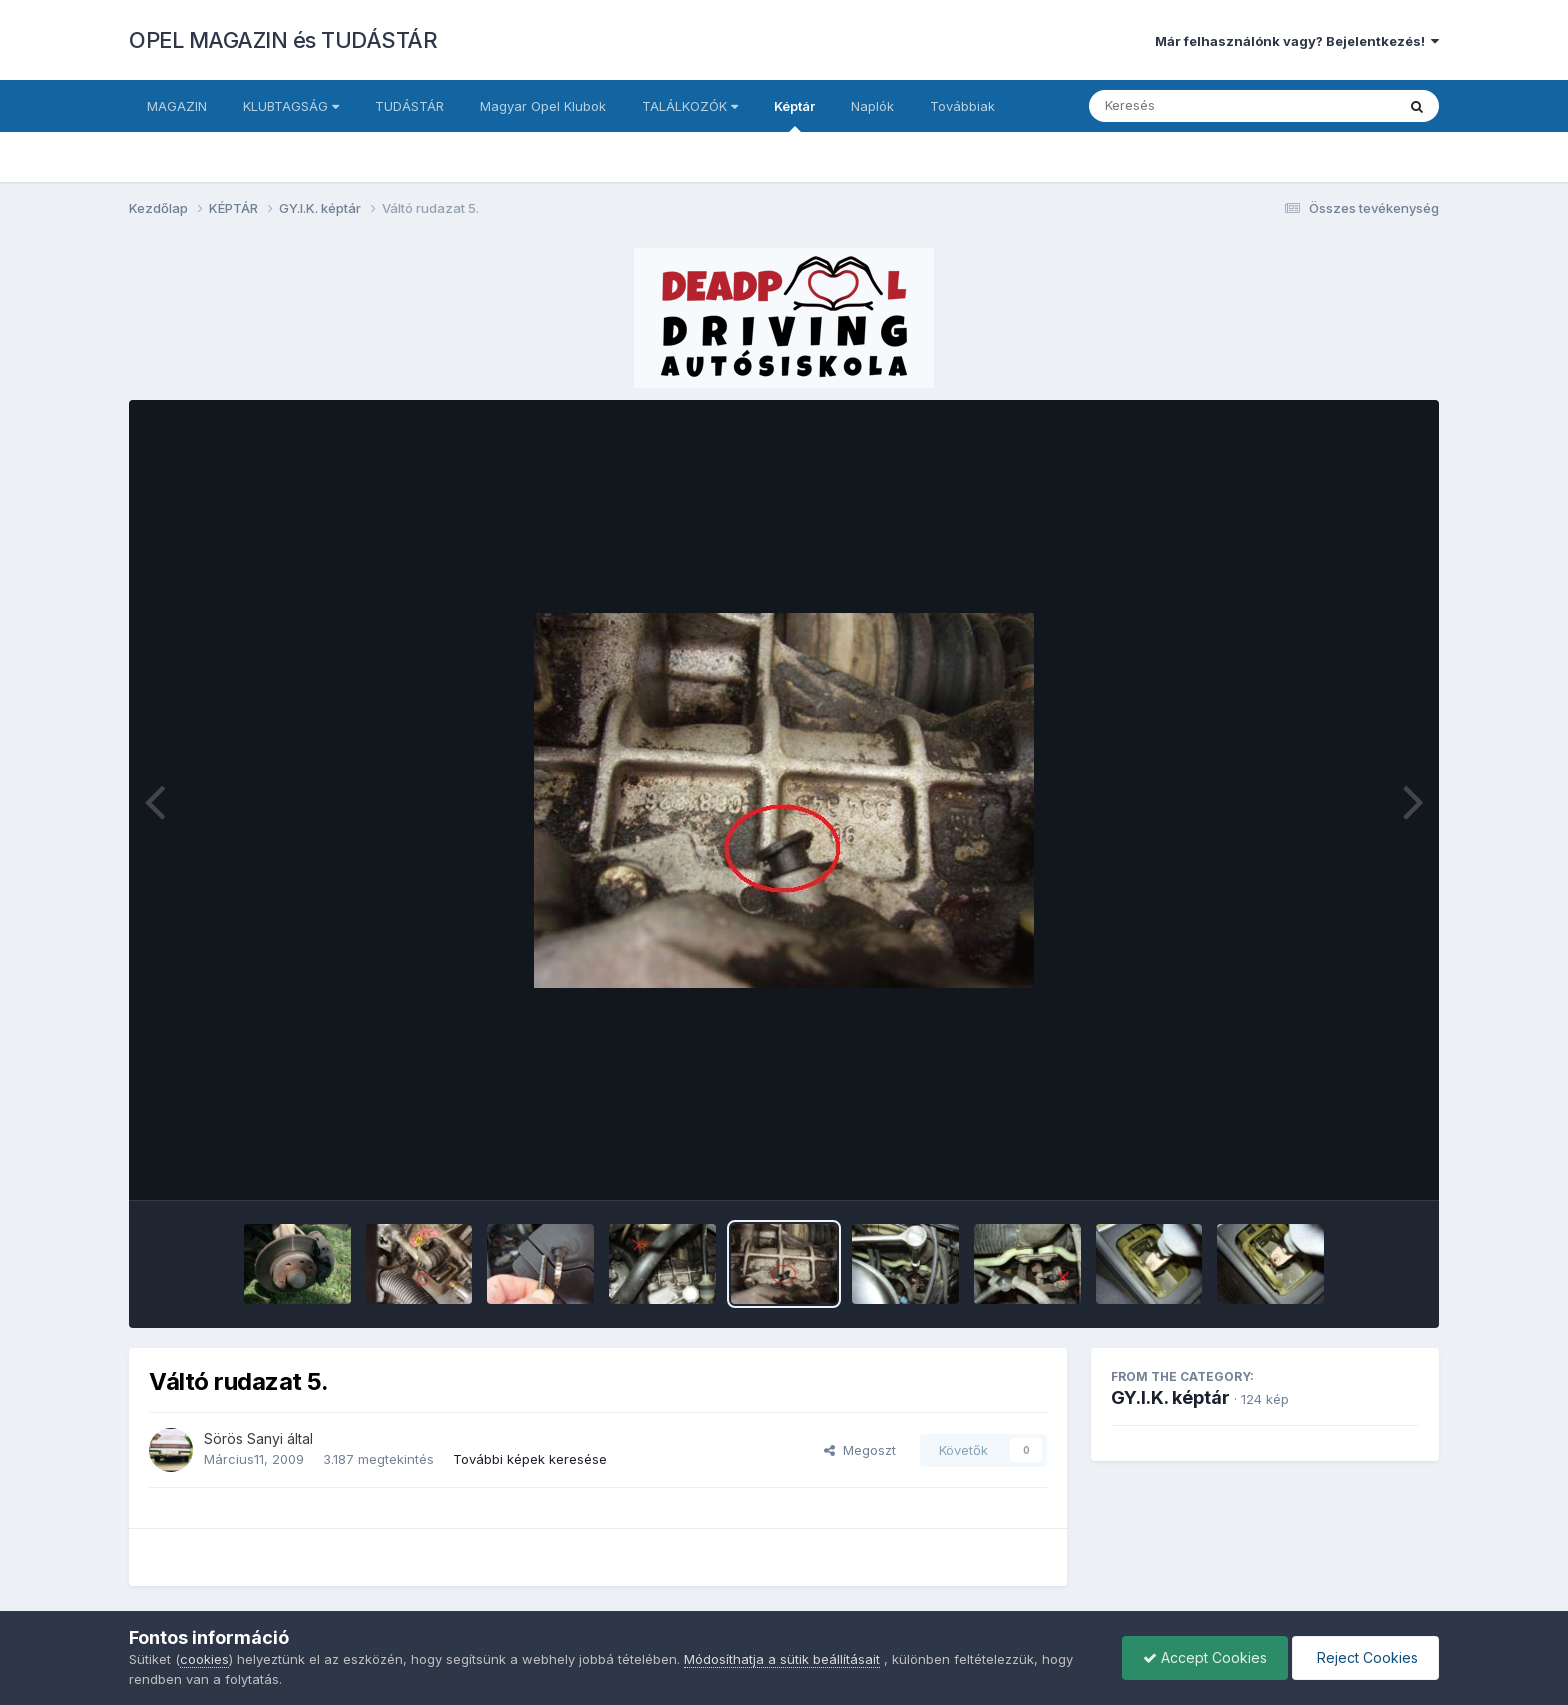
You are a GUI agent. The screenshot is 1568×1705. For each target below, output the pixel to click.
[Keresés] (1187, 106)
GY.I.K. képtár (1170, 1397)
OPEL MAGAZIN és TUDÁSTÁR (283, 40)
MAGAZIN (177, 106)
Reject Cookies (1365, 1657)
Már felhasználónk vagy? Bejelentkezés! (1297, 41)
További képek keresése (530, 1459)
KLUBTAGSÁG (291, 106)
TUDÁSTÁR (409, 106)
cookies (204, 1659)
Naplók (872, 106)
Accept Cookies (1205, 1657)
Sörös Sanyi (243, 1438)
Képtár (794, 115)
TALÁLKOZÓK (690, 106)
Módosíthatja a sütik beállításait (782, 1659)
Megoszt (860, 1450)
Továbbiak (962, 106)
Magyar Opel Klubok (543, 106)
